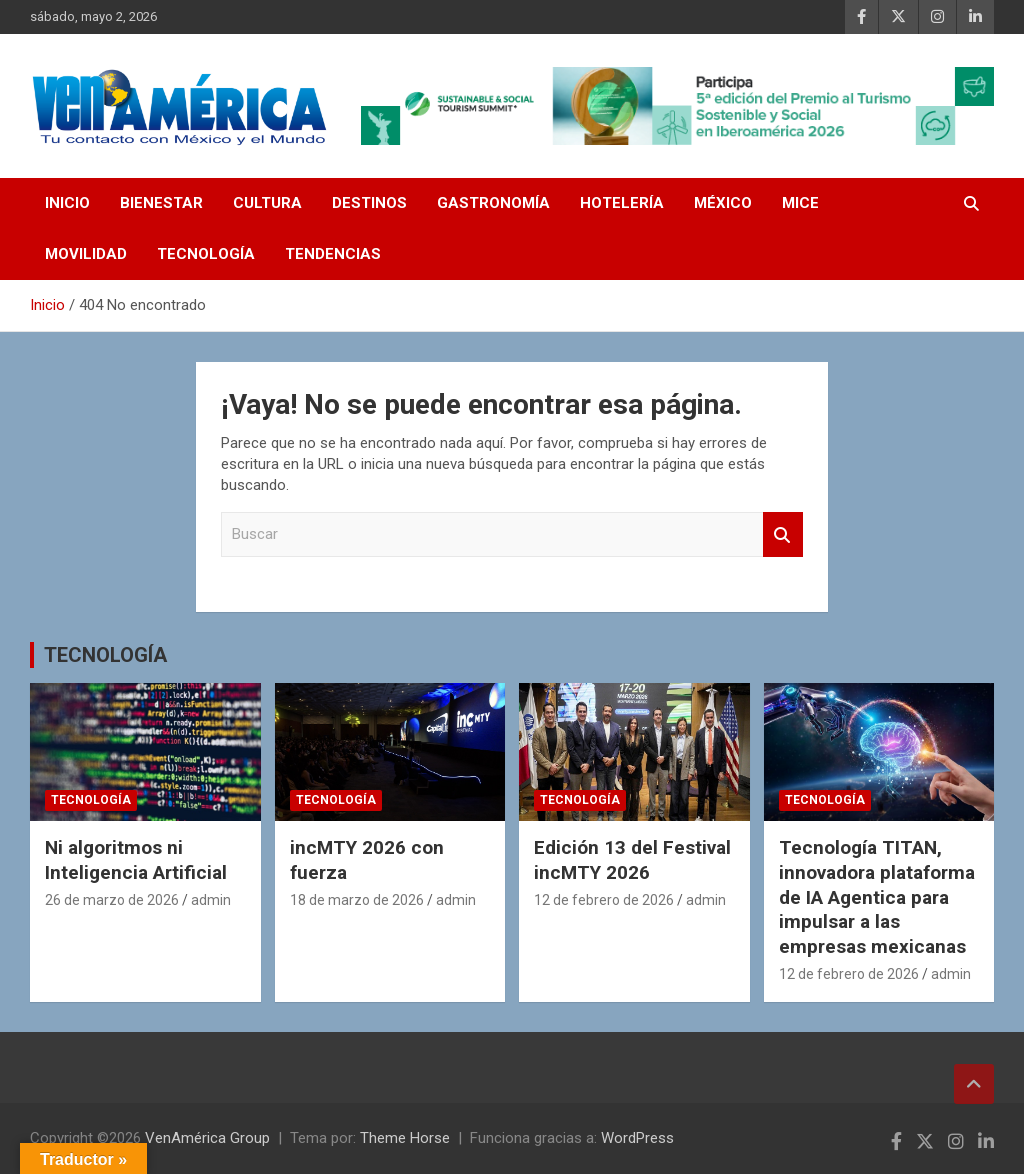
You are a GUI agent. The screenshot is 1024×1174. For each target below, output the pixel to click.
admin (211, 900)
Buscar (783, 534)
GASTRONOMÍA (493, 203)
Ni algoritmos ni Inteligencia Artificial (136, 860)
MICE (800, 203)
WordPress (637, 1138)
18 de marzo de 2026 (357, 900)
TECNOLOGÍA (206, 254)
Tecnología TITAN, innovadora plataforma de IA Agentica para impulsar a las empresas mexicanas (877, 897)
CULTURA (267, 203)
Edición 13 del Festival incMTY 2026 (632, 860)
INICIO (67, 203)
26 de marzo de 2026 (112, 900)
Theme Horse (405, 1138)
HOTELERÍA (622, 203)
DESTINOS (369, 203)
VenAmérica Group (207, 1138)
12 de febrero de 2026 (604, 900)
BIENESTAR (161, 203)
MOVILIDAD (86, 254)
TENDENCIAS (333, 254)
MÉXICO (723, 203)
